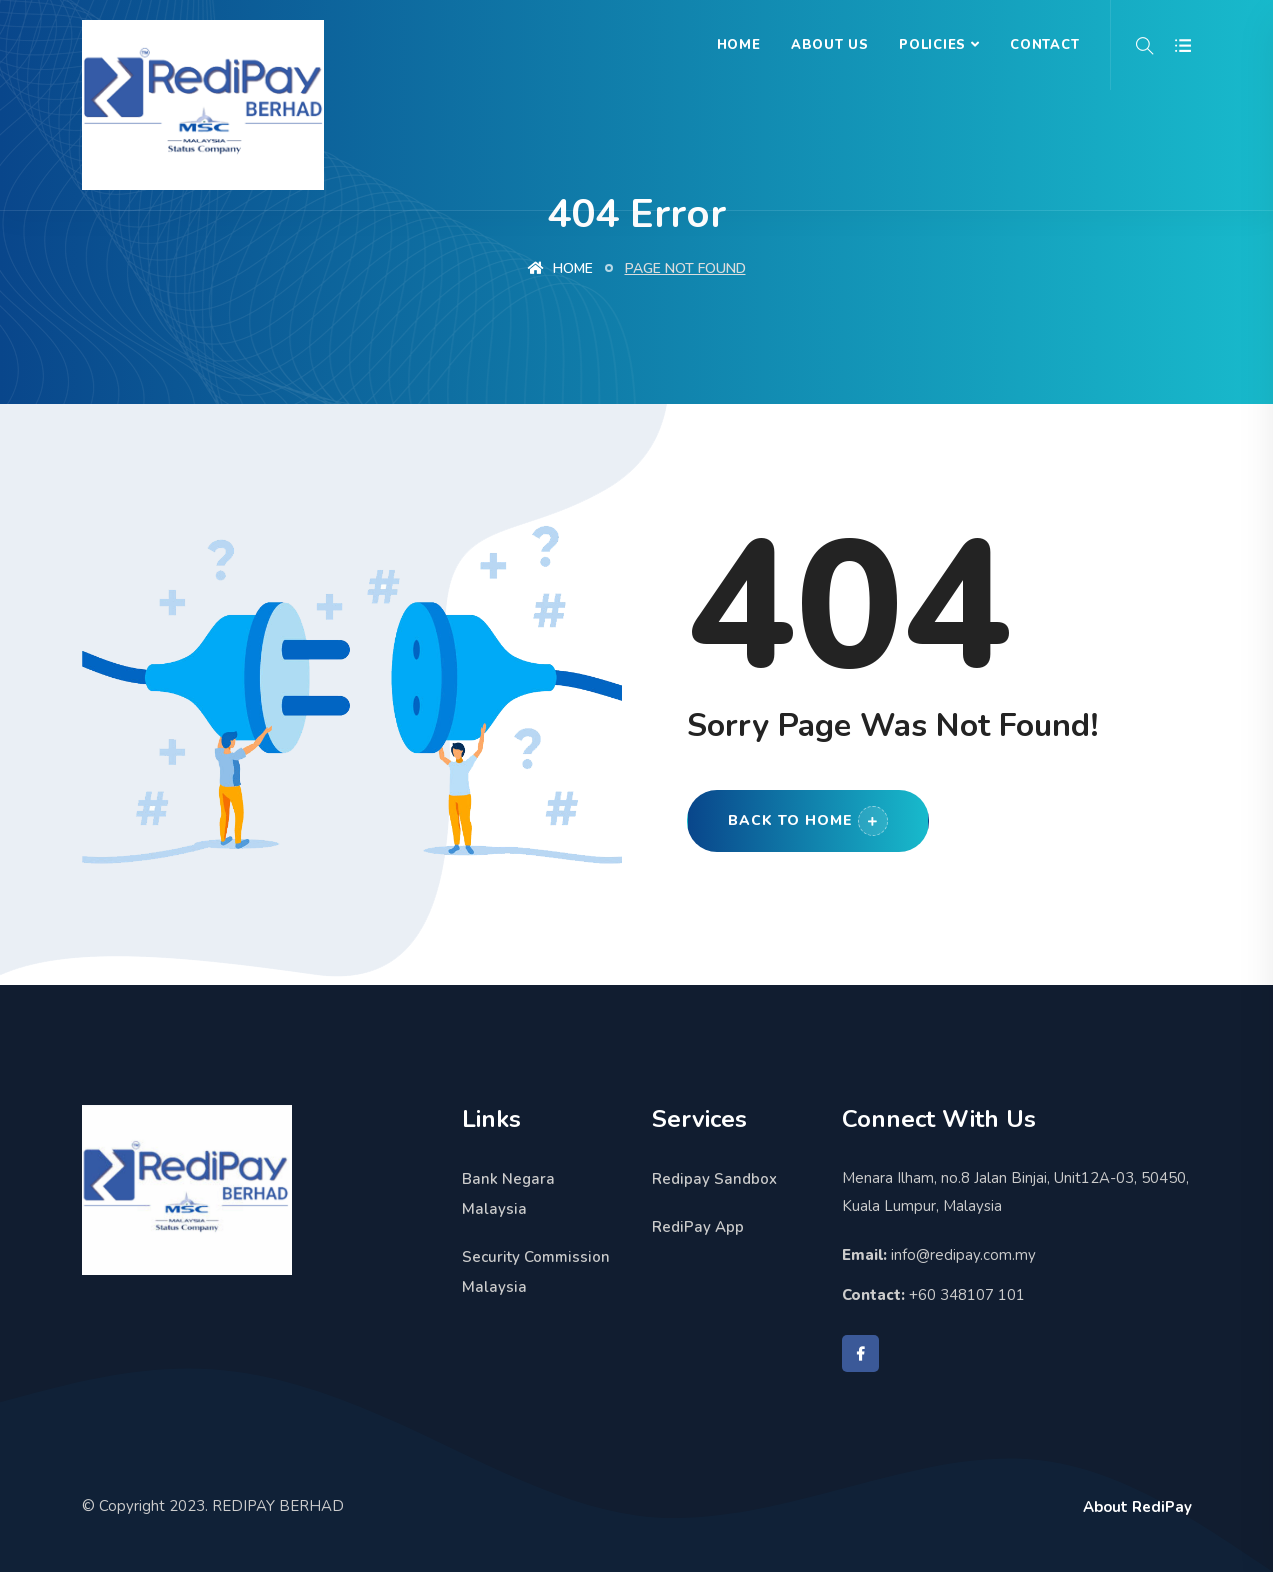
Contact (1044, 45)
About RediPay (1137, 1507)
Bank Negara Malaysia (508, 1194)
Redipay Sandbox (714, 1179)
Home (739, 45)
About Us (830, 45)
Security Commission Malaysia (536, 1272)
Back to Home (808, 821)
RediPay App (698, 1227)
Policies (932, 45)
